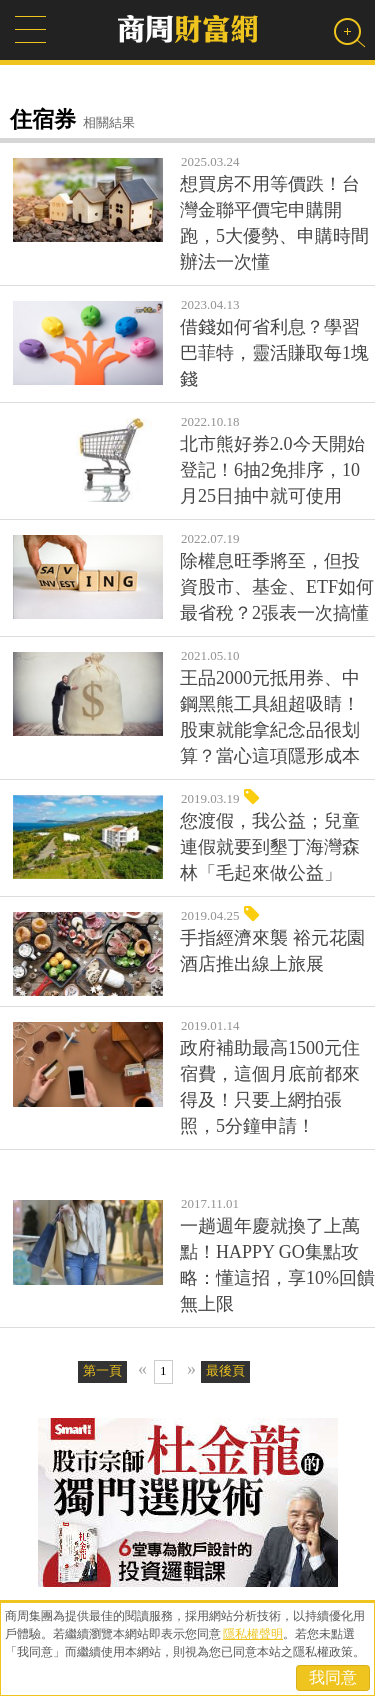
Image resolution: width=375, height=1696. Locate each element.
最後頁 (225, 1370)
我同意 (333, 1677)
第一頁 (102, 1370)
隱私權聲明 (253, 1634)
